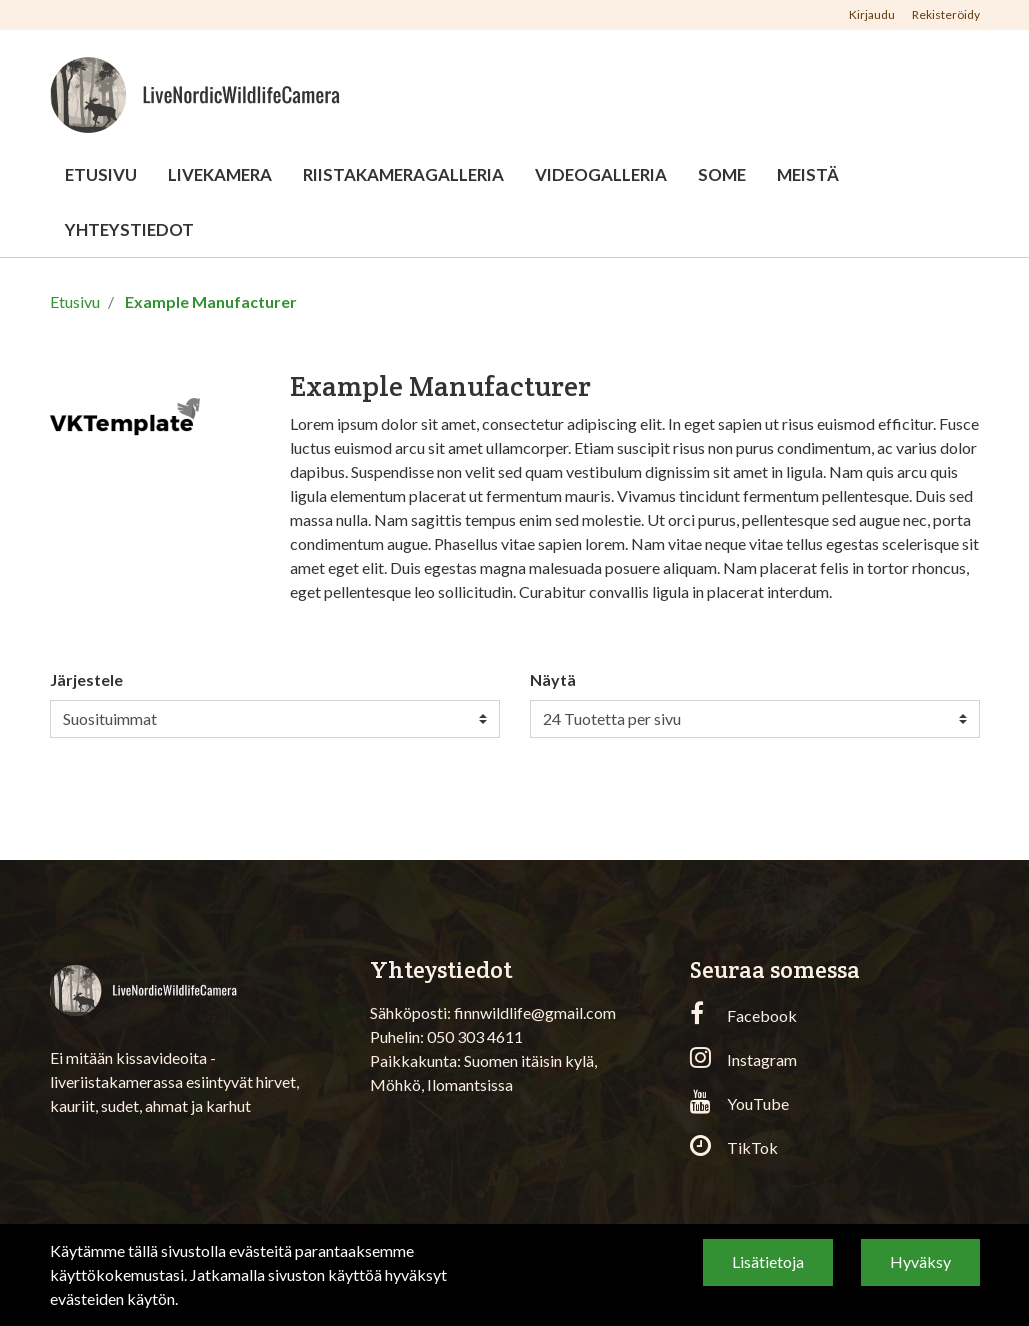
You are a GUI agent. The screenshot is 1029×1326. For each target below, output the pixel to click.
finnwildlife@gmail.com (535, 1012)
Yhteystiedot (129, 229)
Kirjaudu (873, 14)
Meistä (808, 174)
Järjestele (86, 679)
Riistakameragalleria (403, 174)
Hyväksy (920, 1261)
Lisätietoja (768, 1261)
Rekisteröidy (946, 14)
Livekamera (220, 174)
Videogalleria (601, 174)
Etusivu (101, 174)
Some (722, 174)
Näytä (553, 679)
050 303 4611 (475, 1036)
